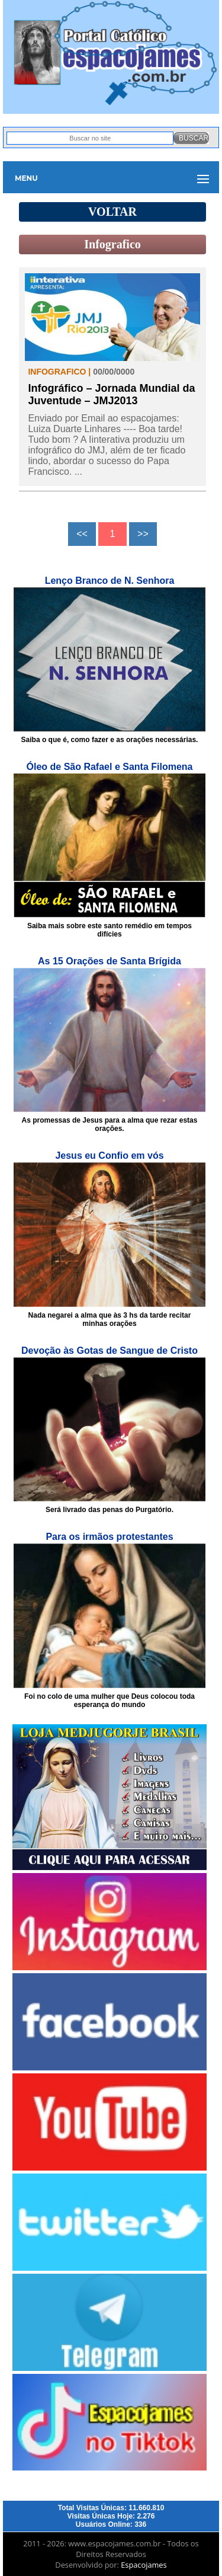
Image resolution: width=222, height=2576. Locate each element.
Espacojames (143, 2564)
